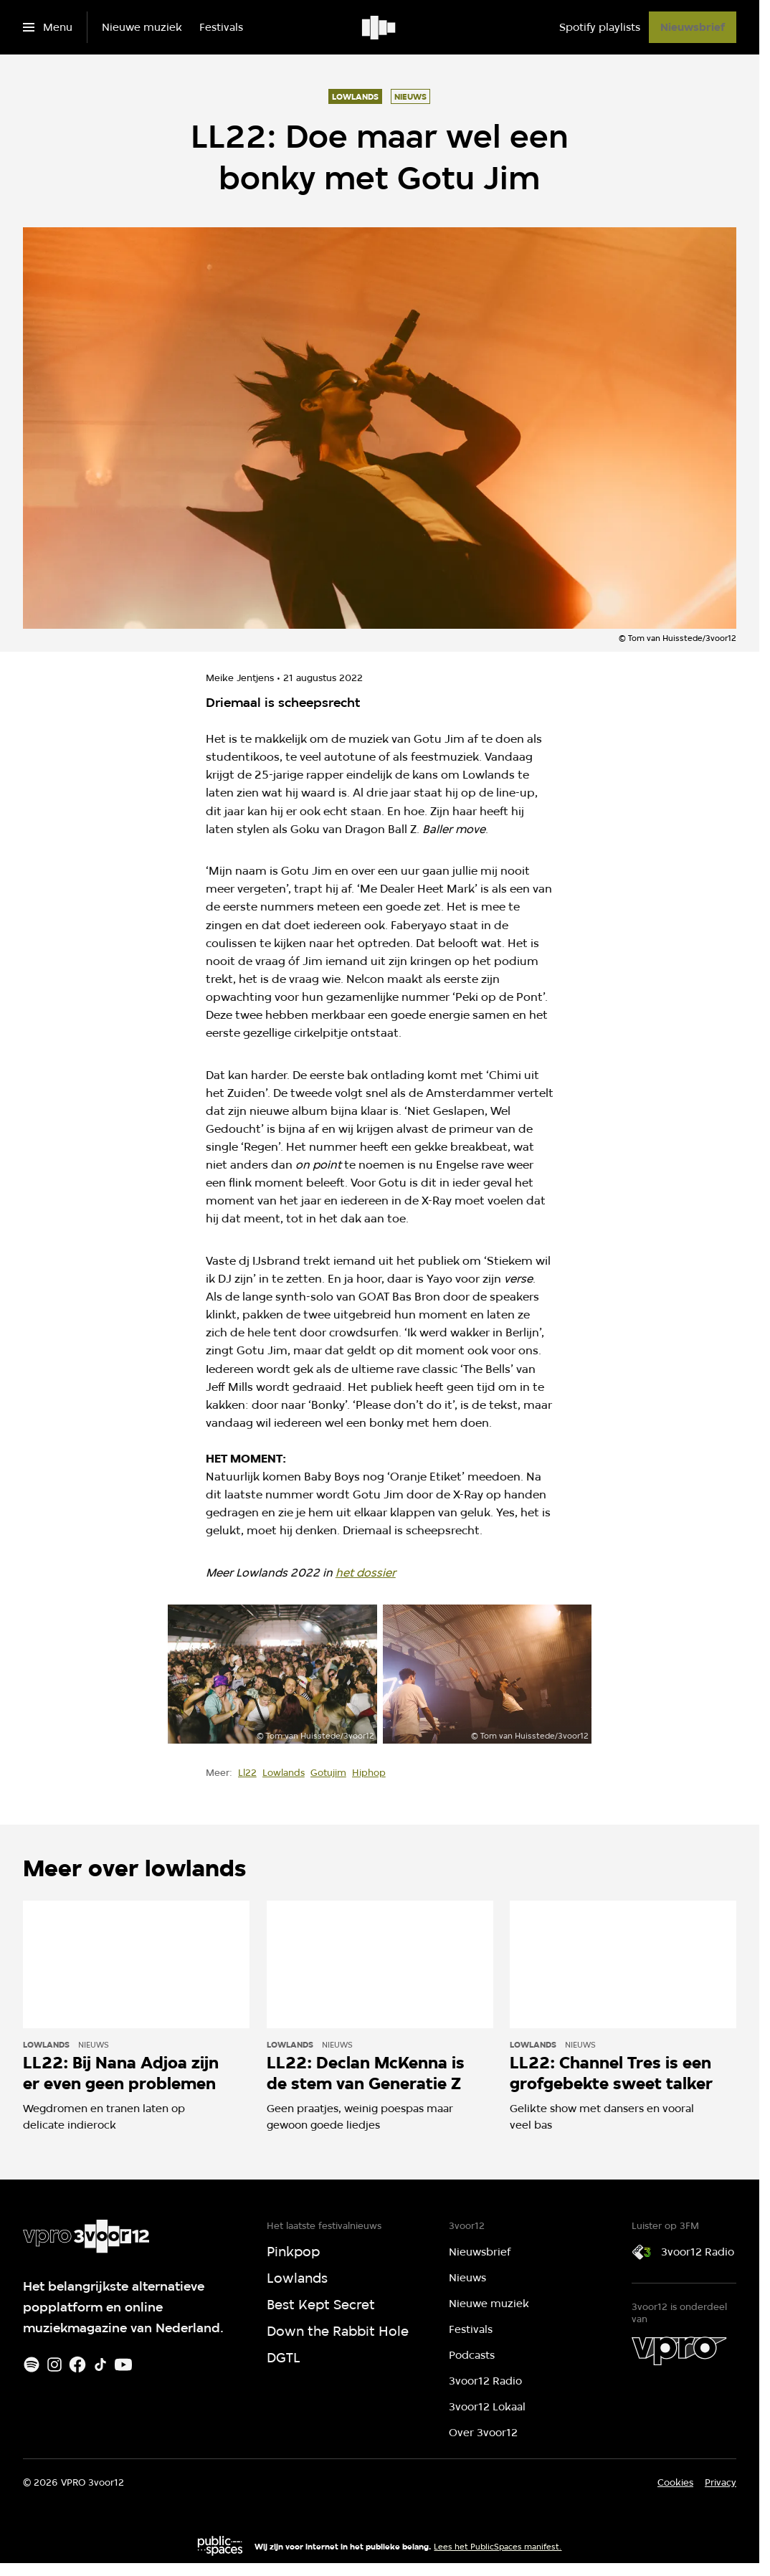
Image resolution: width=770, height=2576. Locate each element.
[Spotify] (31, 2364)
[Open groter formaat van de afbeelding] (272, 1674)
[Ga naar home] (379, 27)
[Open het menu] (47, 27)
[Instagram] (54, 2364)
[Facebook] (77, 2364)
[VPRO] (679, 2351)
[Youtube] (123, 2364)
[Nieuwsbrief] (692, 27)
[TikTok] (100, 2364)
